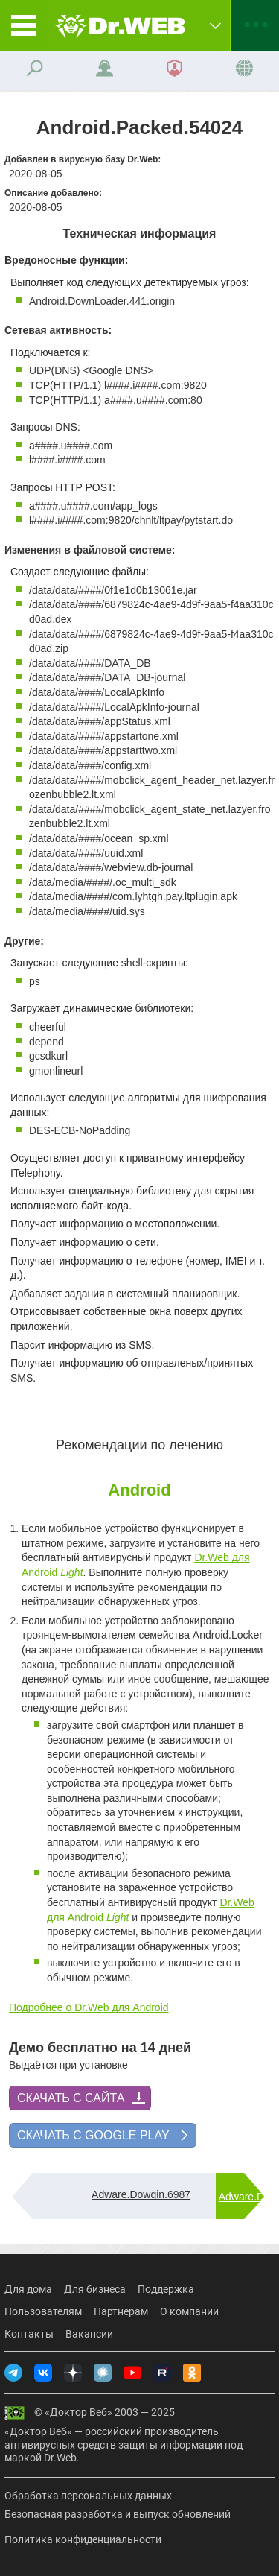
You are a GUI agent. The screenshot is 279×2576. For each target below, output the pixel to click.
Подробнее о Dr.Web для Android (89, 2007)
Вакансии (89, 2334)
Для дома (28, 2289)
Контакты (29, 2334)
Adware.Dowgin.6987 (141, 2194)
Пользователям (43, 2311)
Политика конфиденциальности (82, 2539)
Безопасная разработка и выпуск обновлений (117, 2514)
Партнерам (121, 2311)
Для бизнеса (95, 2289)
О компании (189, 2311)
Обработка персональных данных (88, 2495)
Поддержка (166, 2289)
